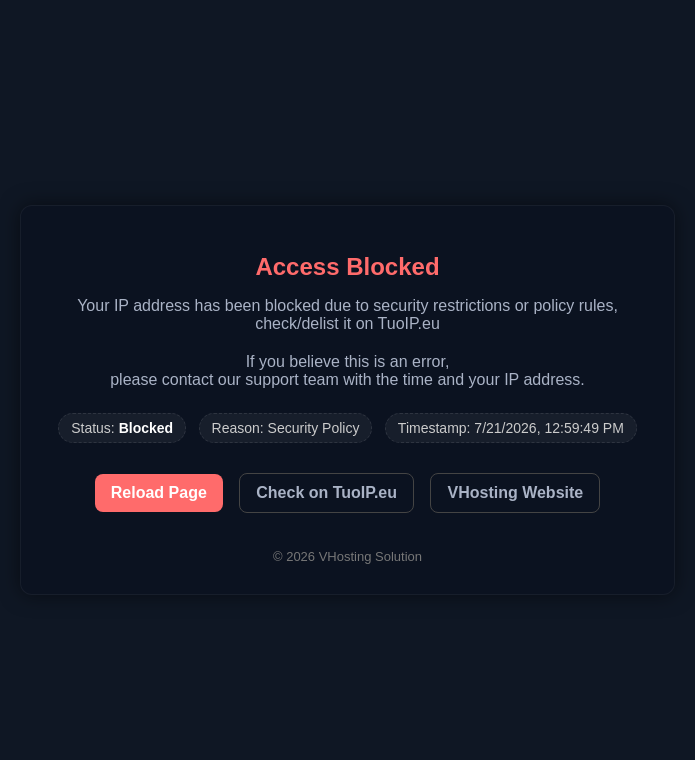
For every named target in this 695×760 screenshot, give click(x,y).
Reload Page (159, 492)
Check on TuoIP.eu (326, 492)
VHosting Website (515, 492)
